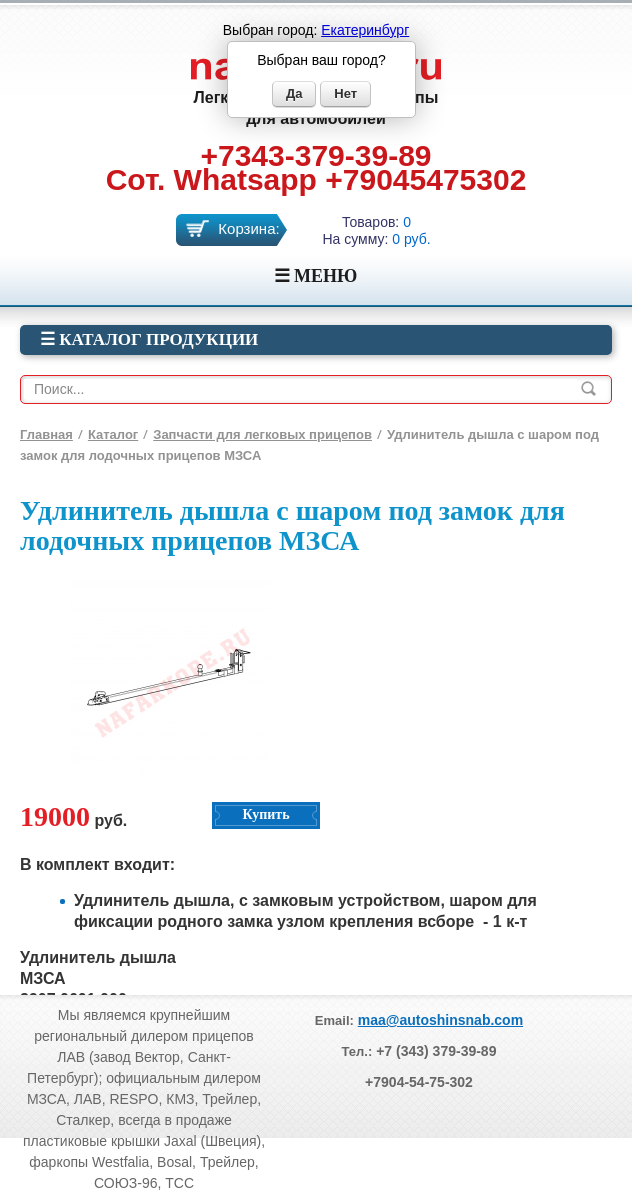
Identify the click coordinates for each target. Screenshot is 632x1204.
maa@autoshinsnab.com (440, 1020)
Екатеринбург (365, 30)
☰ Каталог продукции (149, 339)
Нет (345, 93)
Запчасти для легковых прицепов (262, 434)
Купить (265, 814)
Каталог (113, 434)
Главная (46, 434)
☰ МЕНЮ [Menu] (316, 276)
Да (294, 93)
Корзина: (248, 228)
